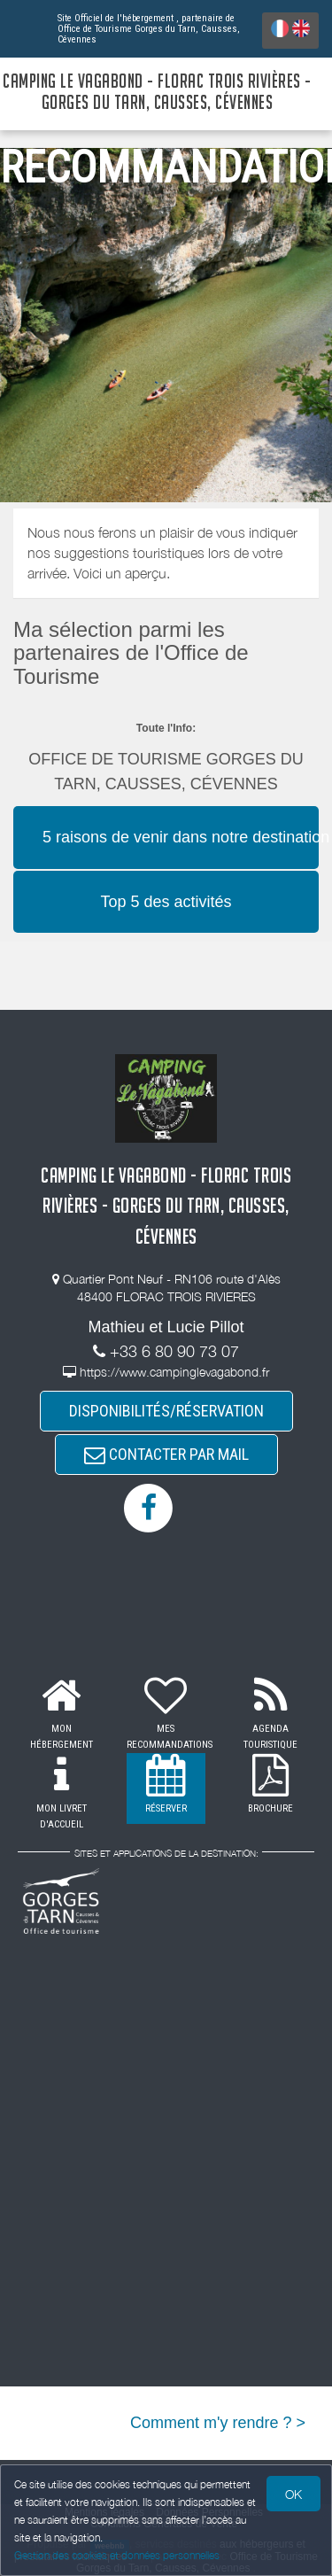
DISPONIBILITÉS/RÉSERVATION (166, 1410)
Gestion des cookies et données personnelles (117, 2555)
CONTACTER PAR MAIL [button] (166, 1454)
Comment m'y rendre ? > (217, 2423)
